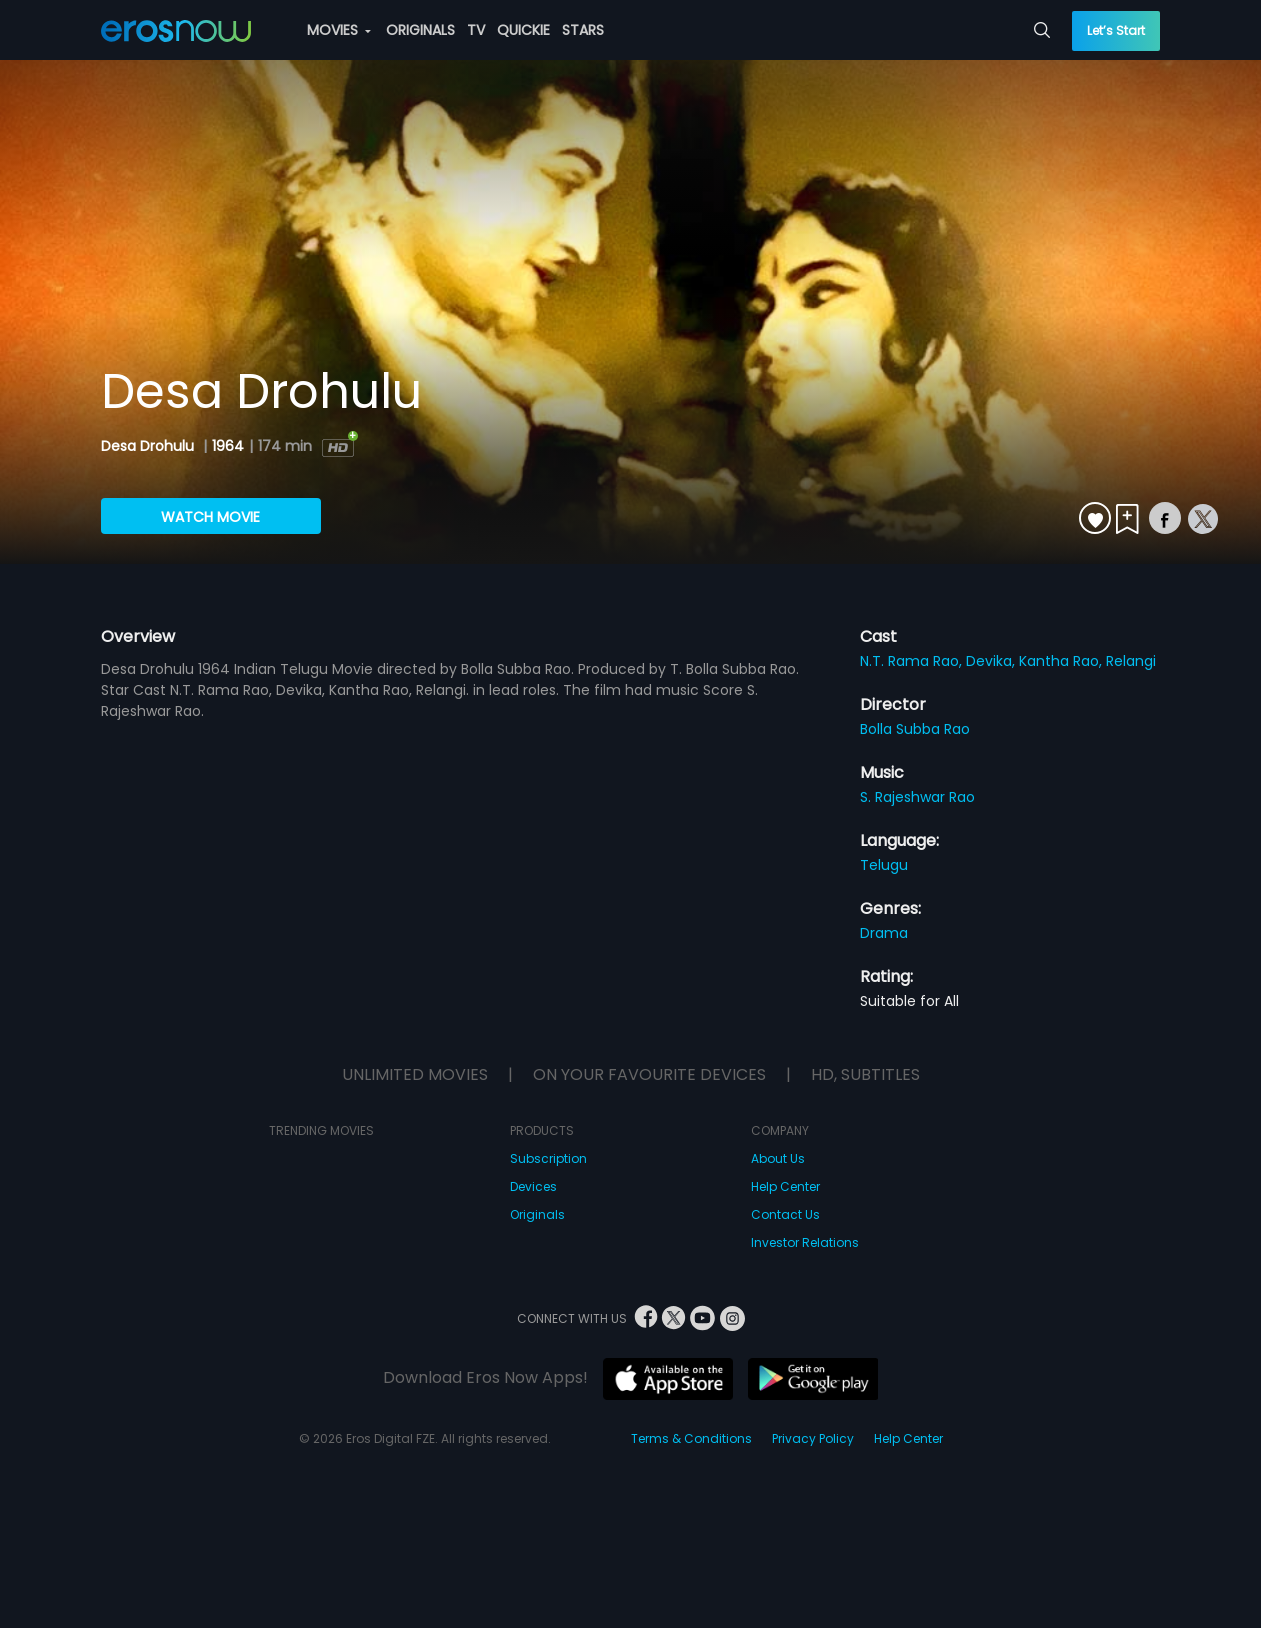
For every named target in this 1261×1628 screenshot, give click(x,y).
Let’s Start (1116, 30)
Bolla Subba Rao (915, 729)
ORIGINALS (420, 30)
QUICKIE (523, 30)
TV (476, 30)
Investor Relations (805, 1242)
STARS (583, 30)
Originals (537, 1214)
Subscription (548, 1158)
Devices (533, 1186)
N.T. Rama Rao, (913, 661)
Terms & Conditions (691, 1438)
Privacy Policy (813, 1438)
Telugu (884, 865)
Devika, (992, 661)
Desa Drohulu (149, 446)
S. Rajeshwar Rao (917, 797)
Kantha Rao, (1062, 661)
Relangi (1131, 661)
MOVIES (339, 30)
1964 (228, 446)
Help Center (785, 1186)
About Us (778, 1158)
